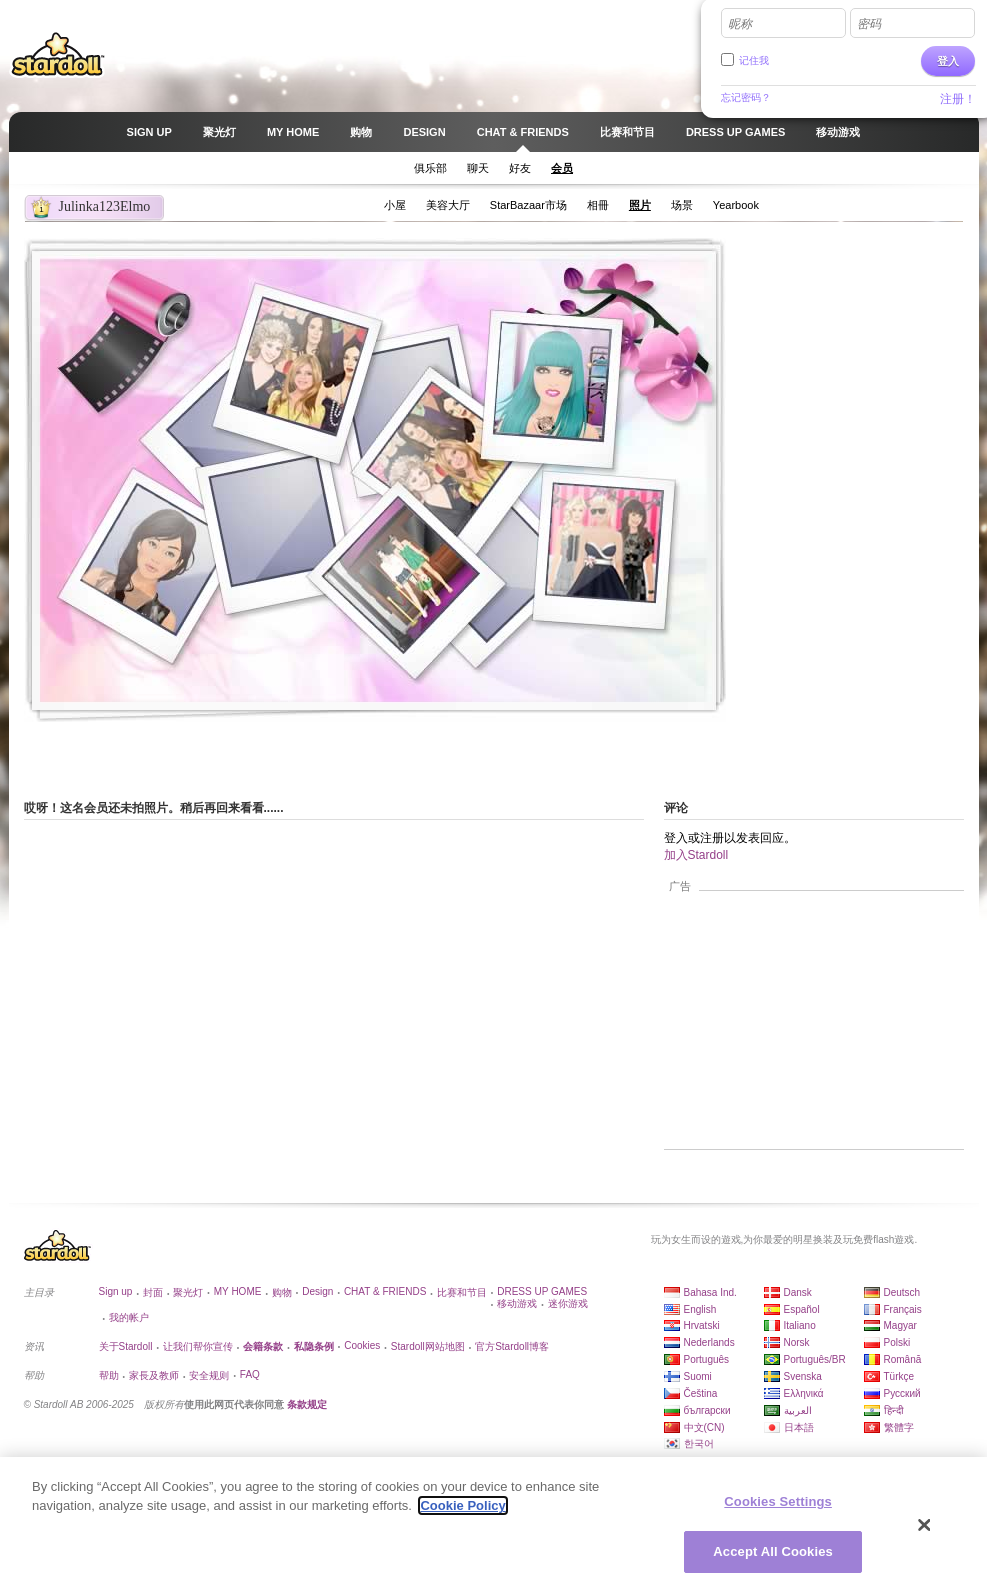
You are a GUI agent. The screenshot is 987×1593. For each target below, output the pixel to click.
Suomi (698, 1376)
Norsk (797, 1342)
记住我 (754, 60)
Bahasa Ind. (710, 1292)
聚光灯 (188, 1292)
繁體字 (899, 1427)
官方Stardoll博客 (512, 1346)
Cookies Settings (778, 1501)
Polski (897, 1342)
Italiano (800, 1325)
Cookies (362, 1345)
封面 (153, 1292)
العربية (798, 1410)
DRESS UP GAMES (542, 1291)
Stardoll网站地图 (428, 1346)
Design (317, 1291)
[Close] (925, 1525)
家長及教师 (154, 1375)
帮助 (109, 1375)
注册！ (958, 99)
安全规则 (209, 1375)
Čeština (701, 1393)
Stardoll (58, 54)
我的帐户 (129, 1317)
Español (802, 1309)
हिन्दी (894, 1410)
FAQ (250, 1374)
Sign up (116, 1291)
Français (903, 1309)
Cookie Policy (462, 1505)
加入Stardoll (696, 855)
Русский (902, 1393)
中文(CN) (704, 1427)
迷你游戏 (568, 1303)
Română (903, 1359)
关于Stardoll (126, 1346)
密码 (869, 24)
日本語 (799, 1427)
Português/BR (815, 1359)
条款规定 (307, 1404)
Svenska (803, 1376)
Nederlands (709, 1342)
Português (707, 1359)
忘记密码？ (746, 97)
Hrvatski (702, 1325)
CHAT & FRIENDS (385, 1291)
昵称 (740, 24)
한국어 (699, 1443)
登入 (948, 61)
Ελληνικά (804, 1393)
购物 (282, 1292)
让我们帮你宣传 (198, 1346)
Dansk (798, 1292)
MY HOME (238, 1291)
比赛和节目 (462, 1292)
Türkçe (899, 1376)
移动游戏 (517, 1303)
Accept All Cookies (773, 1551)
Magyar (900, 1325)
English (700, 1309)
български (707, 1410)
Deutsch (902, 1292)
